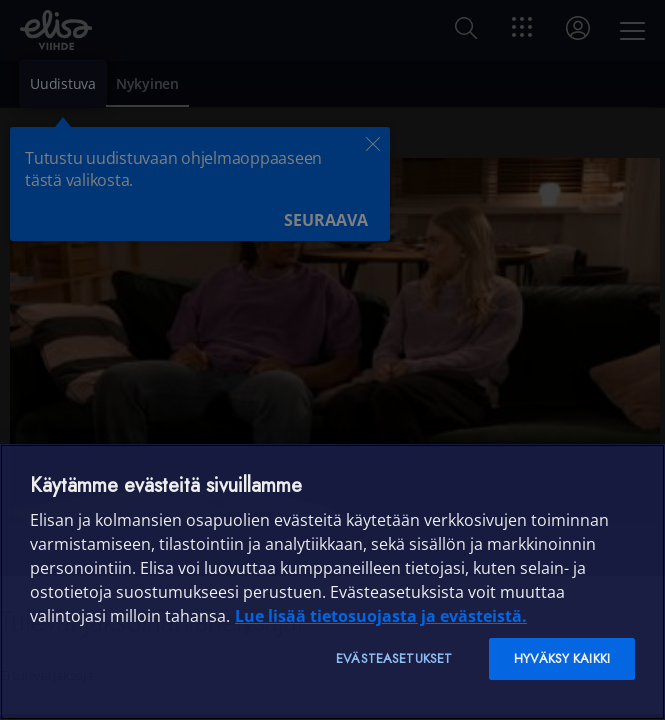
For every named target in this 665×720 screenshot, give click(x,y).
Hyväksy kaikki (562, 658)
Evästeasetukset (394, 658)
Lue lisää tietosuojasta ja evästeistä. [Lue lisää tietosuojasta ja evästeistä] (381, 616)
